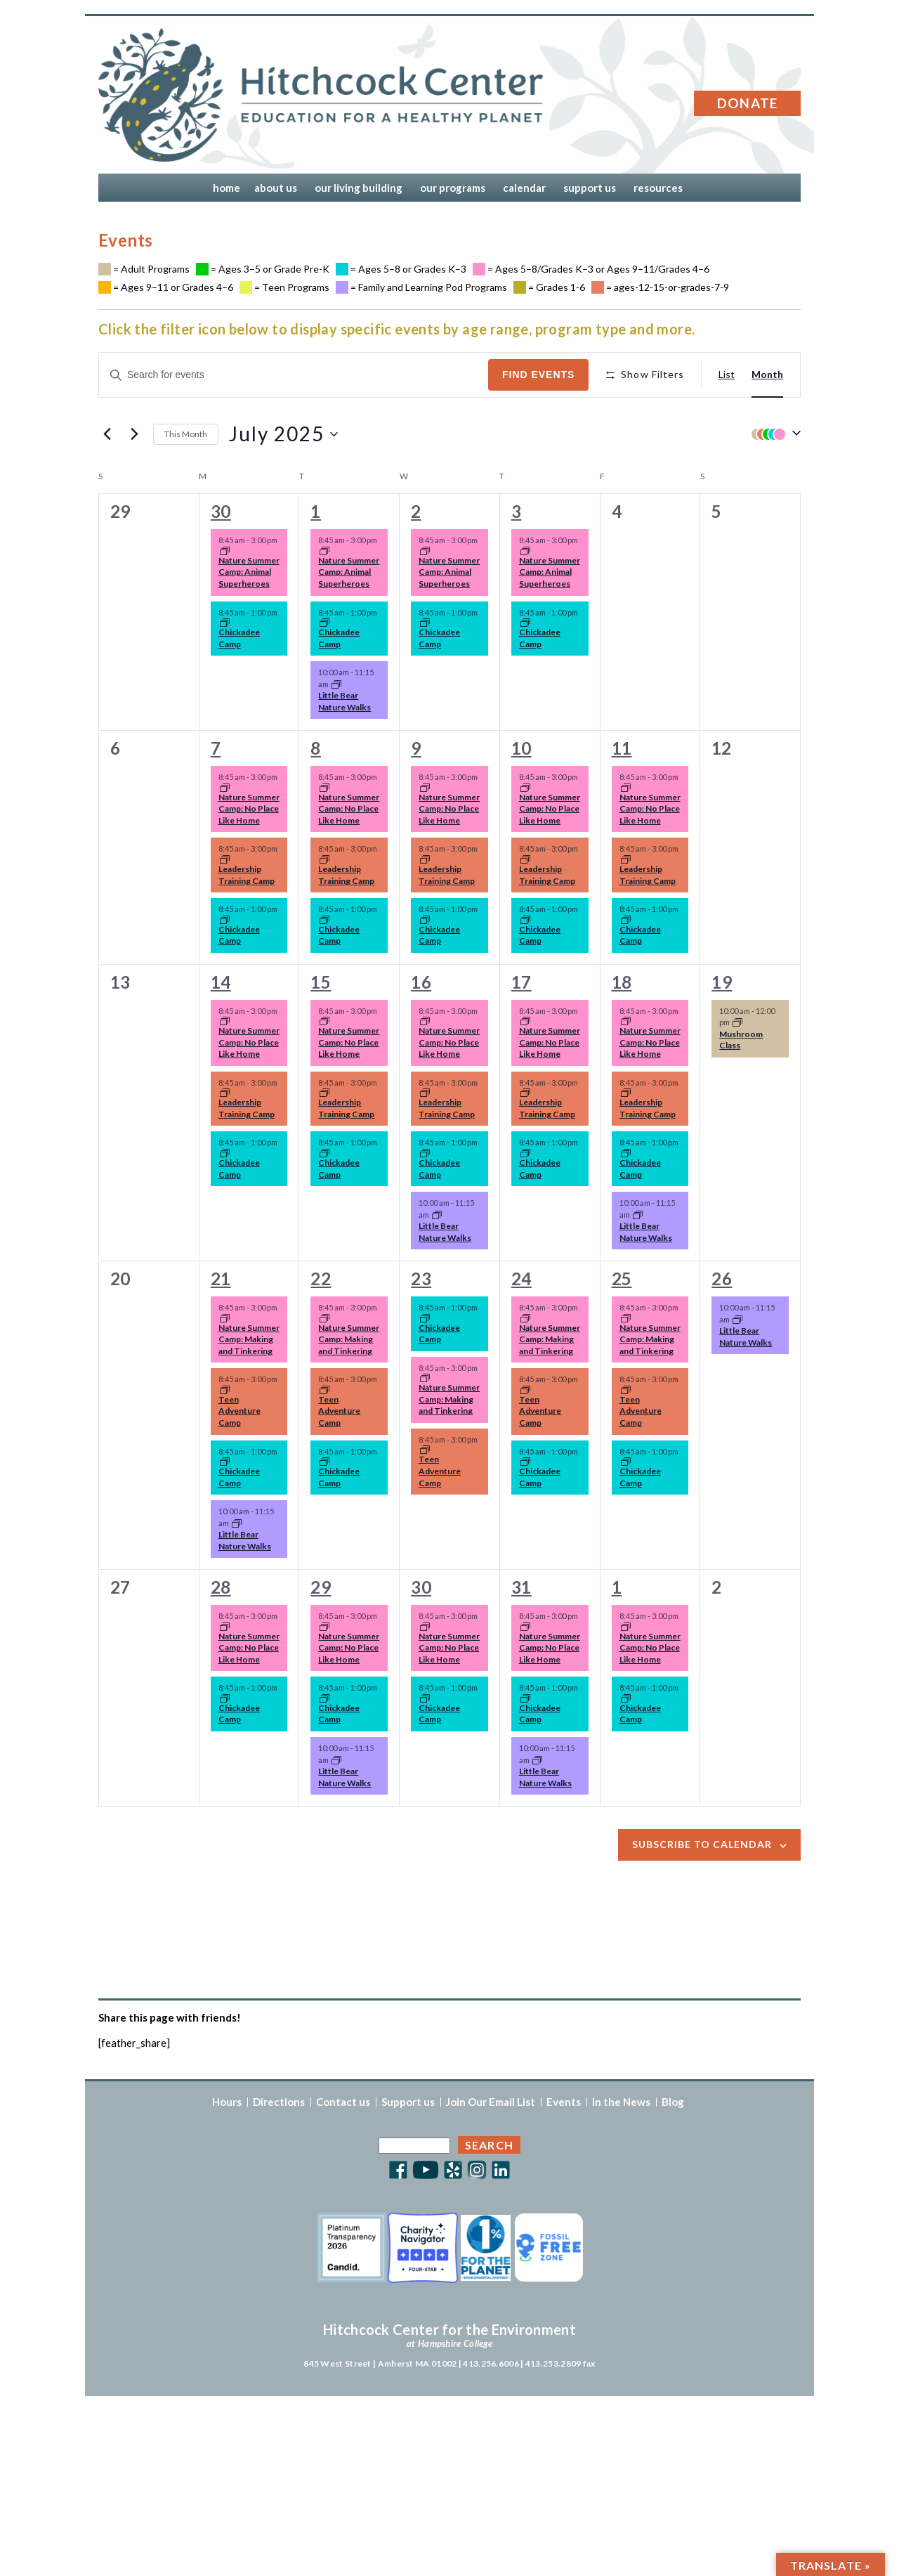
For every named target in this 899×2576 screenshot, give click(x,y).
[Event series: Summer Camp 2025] (225, 552)
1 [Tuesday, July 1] (315, 511)
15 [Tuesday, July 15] (320, 982)
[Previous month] (106, 434)
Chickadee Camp (239, 638)
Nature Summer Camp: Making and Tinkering (249, 1339)
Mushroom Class (741, 1040)
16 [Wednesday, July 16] (421, 982)
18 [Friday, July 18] (622, 982)
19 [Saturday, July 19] (721, 982)
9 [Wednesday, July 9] (416, 748)
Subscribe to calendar (702, 1844)
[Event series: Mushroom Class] (737, 1023)
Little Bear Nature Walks (344, 701)
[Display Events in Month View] (767, 375)
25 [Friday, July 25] (622, 1278)
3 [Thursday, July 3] (516, 511)
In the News (621, 2102)
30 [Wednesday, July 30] (421, 1587)
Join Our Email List (490, 2102)
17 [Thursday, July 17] (521, 982)
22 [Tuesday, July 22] (320, 1278)
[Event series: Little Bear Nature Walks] (336, 685)
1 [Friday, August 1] (617, 1587)
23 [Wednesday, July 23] (421, 1278)
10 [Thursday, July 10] (521, 748)
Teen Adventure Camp (239, 1411)
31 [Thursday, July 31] (521, 1587)
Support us (408, 2102)
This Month (185, 434)
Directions (279, 2102)
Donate (747, 103)
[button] (772, 434)
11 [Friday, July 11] (622, 748)
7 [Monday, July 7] (216, 748)
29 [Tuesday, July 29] (320, 1587)
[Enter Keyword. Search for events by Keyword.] (293, 375)
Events (563, 2102)
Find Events (538, 374)
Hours (227, 2102)
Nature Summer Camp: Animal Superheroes (249, 572)
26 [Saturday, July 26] (721, 1278)
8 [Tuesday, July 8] (315, 748)
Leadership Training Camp (246, 875)
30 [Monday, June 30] (221, 511)
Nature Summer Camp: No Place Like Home (249, 809)
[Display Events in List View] (726, 375)
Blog (673, 2102)
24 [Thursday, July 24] (521, 1278)
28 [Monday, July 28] (221, 1587)
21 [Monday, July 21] (221, 1278)
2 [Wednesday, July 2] (416, 511)
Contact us (343, 2102)
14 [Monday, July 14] (221, 982)
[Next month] (134, 434)
